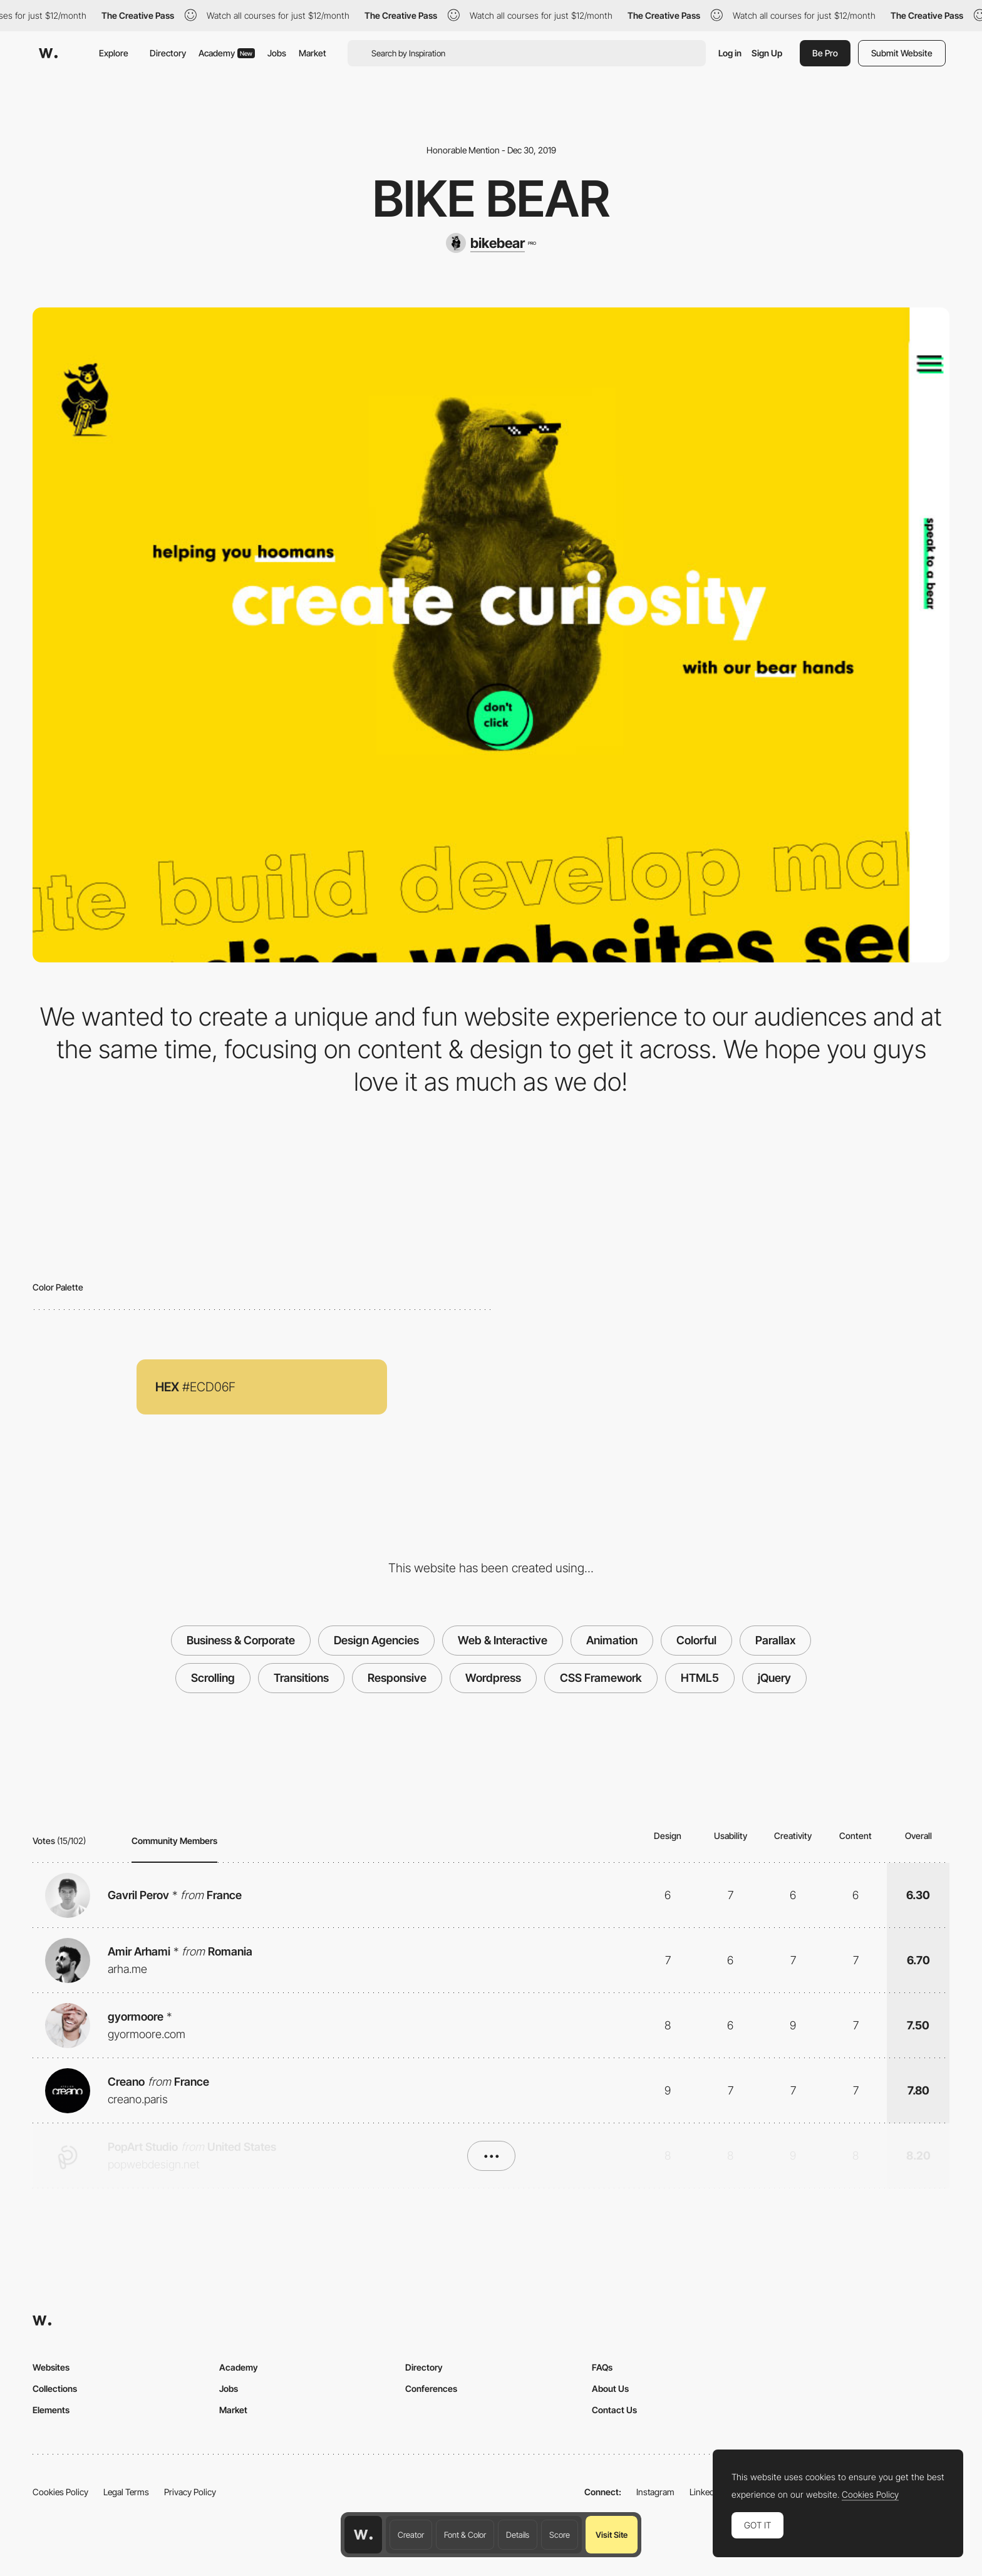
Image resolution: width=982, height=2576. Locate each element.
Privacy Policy (190, 2491)
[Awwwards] (48, 53)
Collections (55, 2388)
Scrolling (213, 1677)
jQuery (774, 1677)
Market (312, 53)
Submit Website (902, 53)
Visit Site (612, 2535)
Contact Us (614, 2409)
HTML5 (700, 1677)
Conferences (431, 2388)
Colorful (696, 1640)
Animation (612, 1640)
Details (517, 2535)
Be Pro (825, 53)
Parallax (775, 1640)
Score (559, 2535)
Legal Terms (126, 2491)
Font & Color (465, 2535)
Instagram (655, 2491)
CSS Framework (601, 1677)
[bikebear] (490, 243)
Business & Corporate (241, 1640)
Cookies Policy (60, 2491)
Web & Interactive (502, 1640)
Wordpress (493, 1677)
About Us (610, 2388)
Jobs (276, 53)
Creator (411, 2535)
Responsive (397, 1677)
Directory (168, 53)
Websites (51, 2367)
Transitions (301, 1677)
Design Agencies (376, 1640)
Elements (51, 2409)
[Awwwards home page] (363, 2534)
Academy (227, 53)
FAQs (602, 2367)
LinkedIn (705, 2491)
